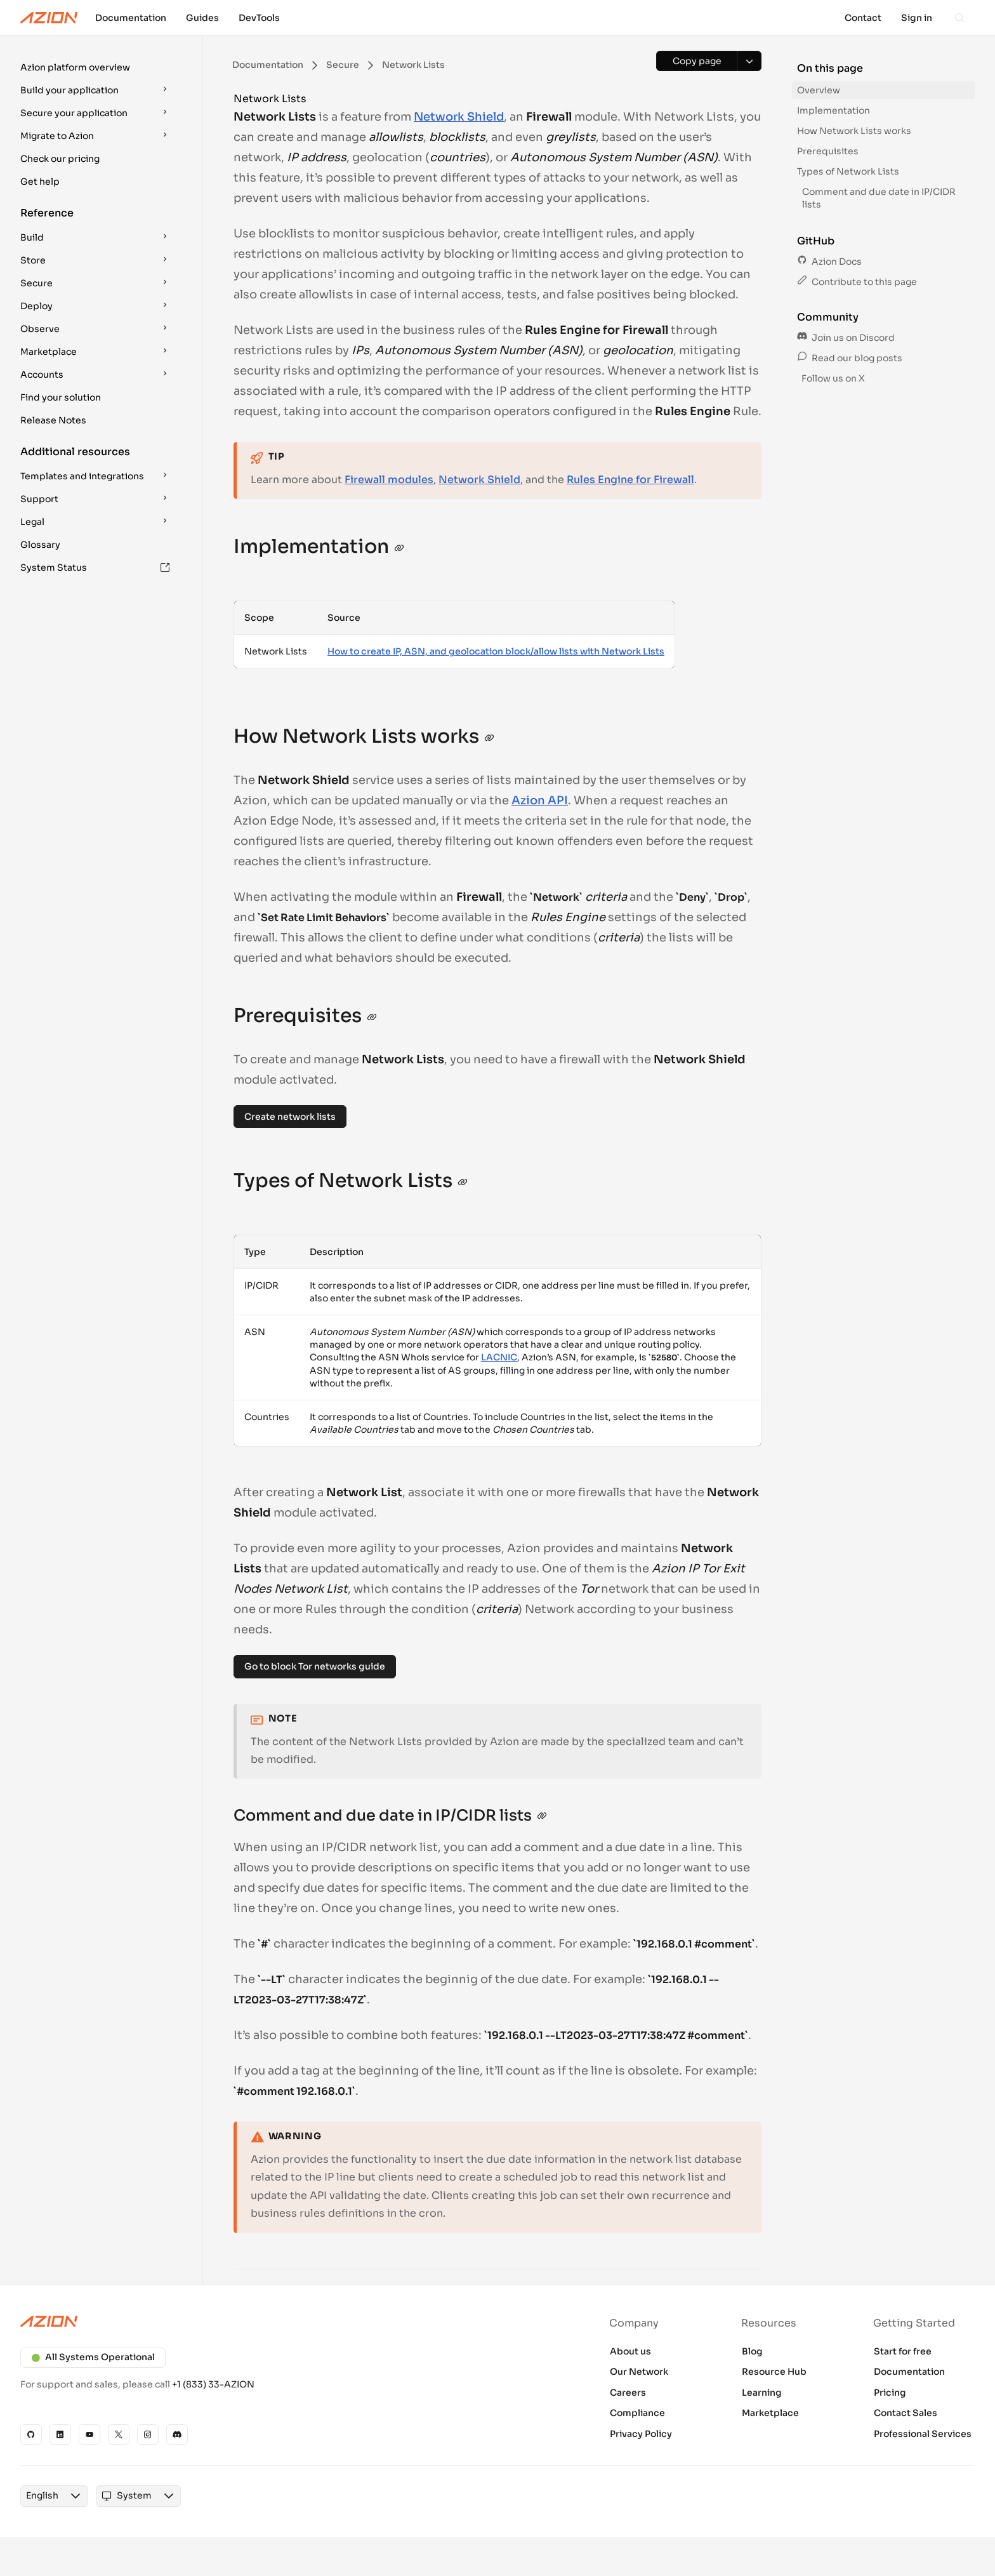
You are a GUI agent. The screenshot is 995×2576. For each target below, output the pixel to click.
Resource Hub (774, 2371)
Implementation (833, 110)
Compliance (637, 2413)
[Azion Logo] (48, 17)
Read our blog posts (849, 358)
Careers (628, 2392)
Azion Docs (829, 261)
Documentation (909, 2371)
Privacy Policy (641, 2434)
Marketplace (770, 2413)
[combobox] (42, 2496)
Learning (762, 2392)
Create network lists (290, 1116)
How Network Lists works (854, 130)
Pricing (890, 2392)
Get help (40, 181)
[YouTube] (89, 2434)
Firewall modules (389, 479)
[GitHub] (31, 2434)
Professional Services (923, 2434)
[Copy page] (696, 61)
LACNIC (499, 1357)
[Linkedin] (60, 2434)
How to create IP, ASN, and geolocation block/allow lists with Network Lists (495, 651)
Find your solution (60, 397)
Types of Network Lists (848, 171)
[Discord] (177, 2434)
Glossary (40, 544)
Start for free (903, 2351)
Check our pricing (60, 158)
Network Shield (459, 117)
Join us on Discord (846, 337)
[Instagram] (148, 2434)
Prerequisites (828, 151)
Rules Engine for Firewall (630, 479)
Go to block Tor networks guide (314, 1666)
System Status (95, 567)
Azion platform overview (75, 67)
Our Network (639, 2371)
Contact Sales (905, 2413)
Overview (818, 90)
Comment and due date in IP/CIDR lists (879, 198)
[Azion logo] (251, 2321)
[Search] (959, 18)
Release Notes (53, 420)
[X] (118, 2434)
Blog (752, 2351)
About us (630, 2351)
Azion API (539, 800)
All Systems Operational (93, 2357)
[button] (96, 67)
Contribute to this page (857, 282)
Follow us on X (832, 378)
